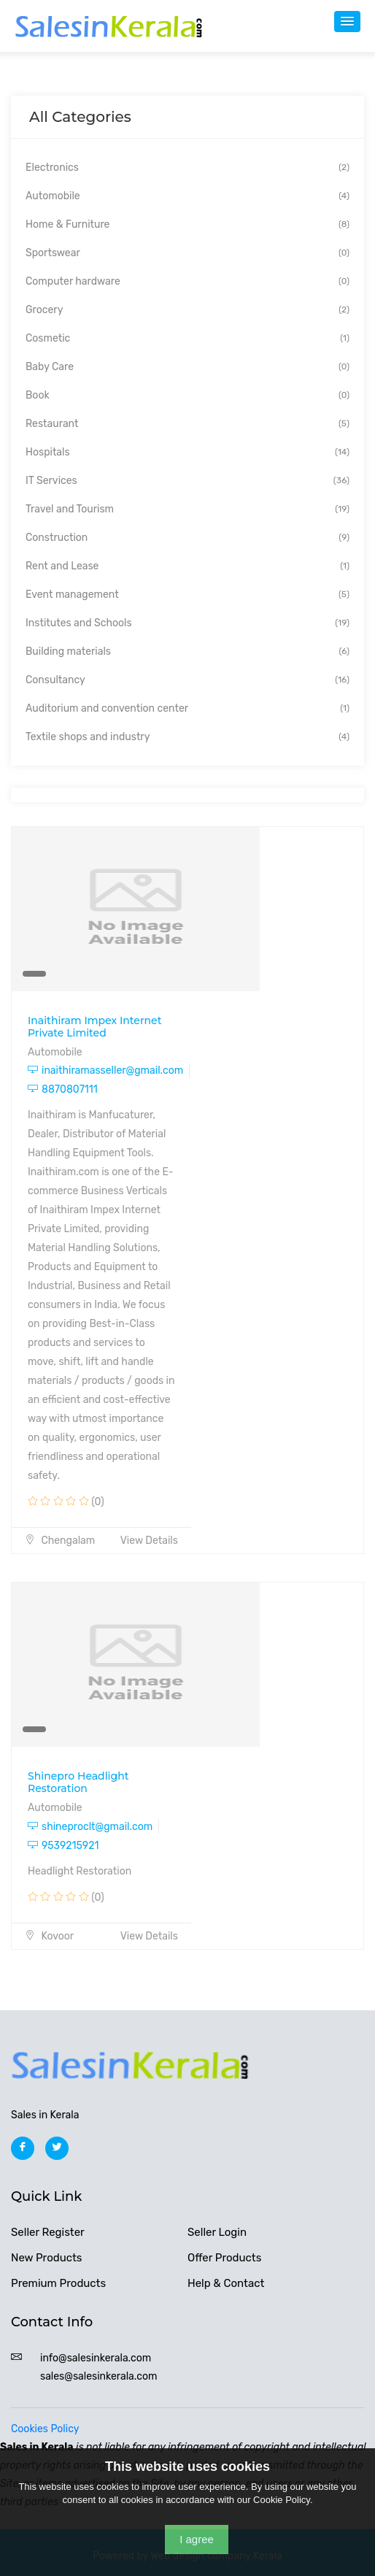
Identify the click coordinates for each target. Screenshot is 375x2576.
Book (187, 395)
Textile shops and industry (187, 737)
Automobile (187, 196)
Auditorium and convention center (187, 708)
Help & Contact (226, 2283)
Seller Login (217, 2232)
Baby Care (187, 367)
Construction (187, 537)
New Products (46, 2257)
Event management (187, 594)
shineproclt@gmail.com (90, 1826)
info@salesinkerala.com (95, 2358)
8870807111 (63, 1089)
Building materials (187, 651)
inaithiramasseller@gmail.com (105, 1070)
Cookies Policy (45, 2429)
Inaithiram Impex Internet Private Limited (94, 1026)
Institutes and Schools (187, 623)
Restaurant (187, 424)
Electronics (187, 167)
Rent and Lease (187, 566)
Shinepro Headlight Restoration (78, 1782)
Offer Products (224, 2257)
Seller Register (48, 2232)
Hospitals (187, 452)
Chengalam (60, 1540)
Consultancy (187, 680)
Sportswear (187, 253)
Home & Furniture (187, 224)
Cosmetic (187, 338)
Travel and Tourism (187, 509)
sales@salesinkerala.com (98, 2376)
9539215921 (63, 1845)
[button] (347, 21)
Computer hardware (187, 281)
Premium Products (58, 2283)
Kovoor (49, 1936)
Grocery (187, 310)
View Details (149, 1540)
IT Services (187, 481)
